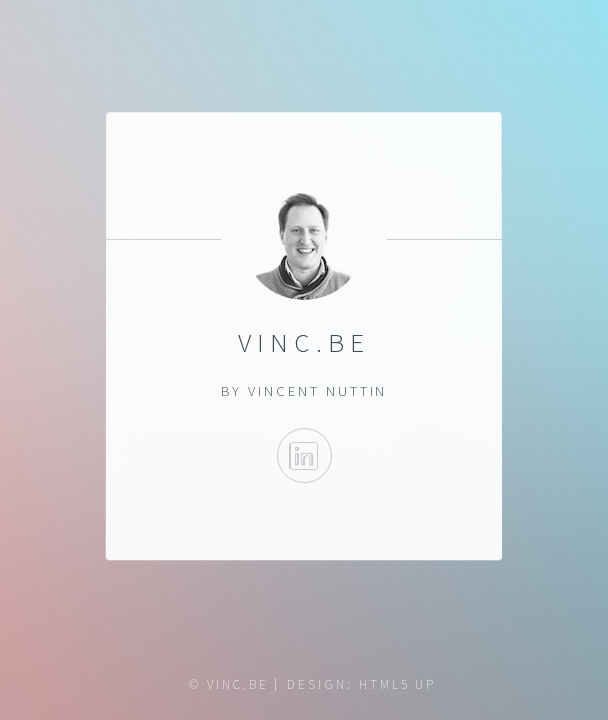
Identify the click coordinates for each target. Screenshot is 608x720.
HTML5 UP (397, 684)
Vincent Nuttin (317, 391)
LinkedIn (303, 455)
